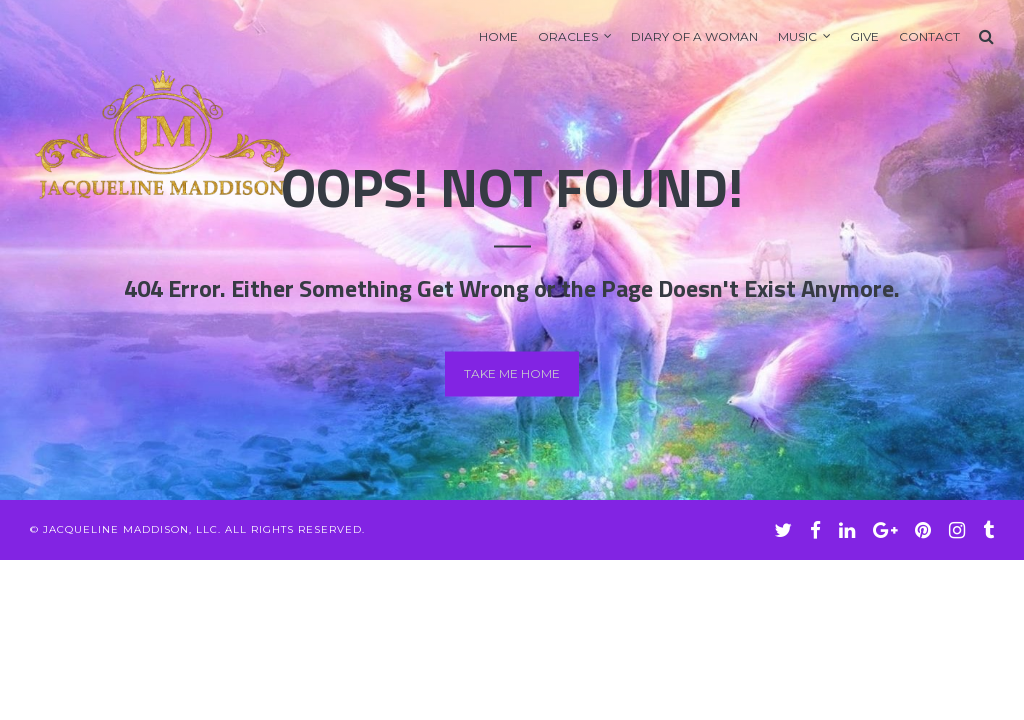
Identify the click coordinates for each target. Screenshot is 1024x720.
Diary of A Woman (694, 36)
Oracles (568, 36)
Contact (929, 36)
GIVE (864, 36)
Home (498, 36)
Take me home (512, 373)
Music (797, 36)
